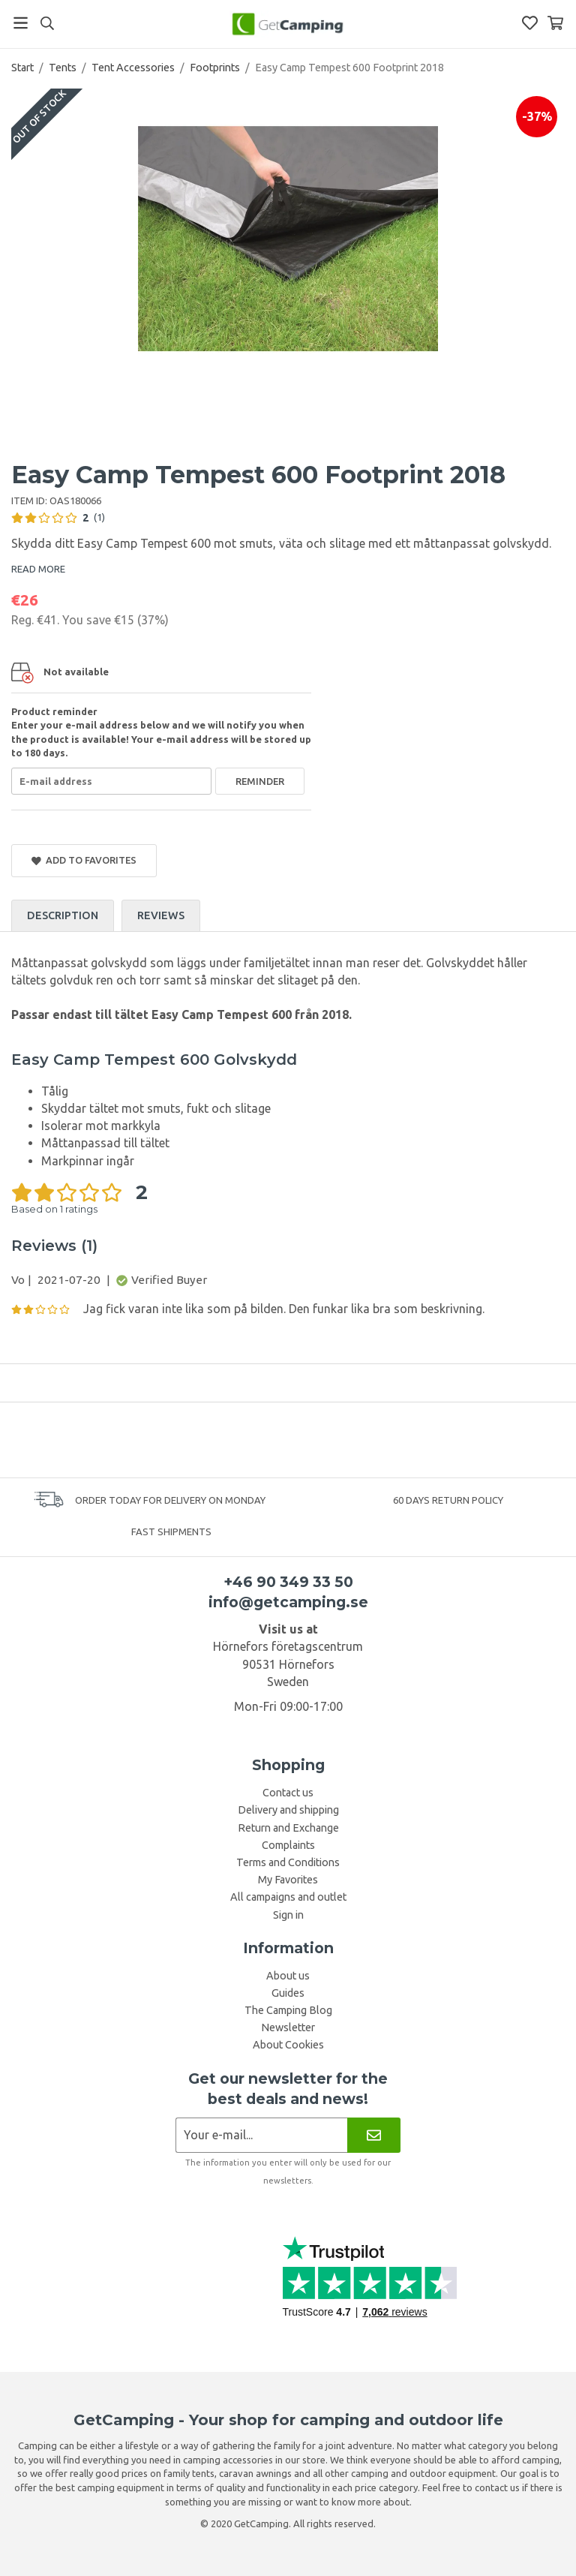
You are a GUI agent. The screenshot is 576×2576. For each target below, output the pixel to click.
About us (288, 1976)
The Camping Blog (288, 2010)
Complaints (288, 1845)
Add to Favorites (84, 860)
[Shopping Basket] (555, 23)
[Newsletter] (373, 2135)
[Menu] (21, 23)
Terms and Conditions (288, 1862)
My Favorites (288, 1880)
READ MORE (38, 569)
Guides (288, 1993)
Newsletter (288, 2027)
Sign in (288, 1915)
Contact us (288, 1793)
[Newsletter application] (261, 2135)
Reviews (160, 915)
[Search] (47, 23)
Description (62, 915)
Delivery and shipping (288, 1810)
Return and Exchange (288, 1828)
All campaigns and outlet (288, 1897)
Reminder (260, 781)
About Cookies (288, 2045)
